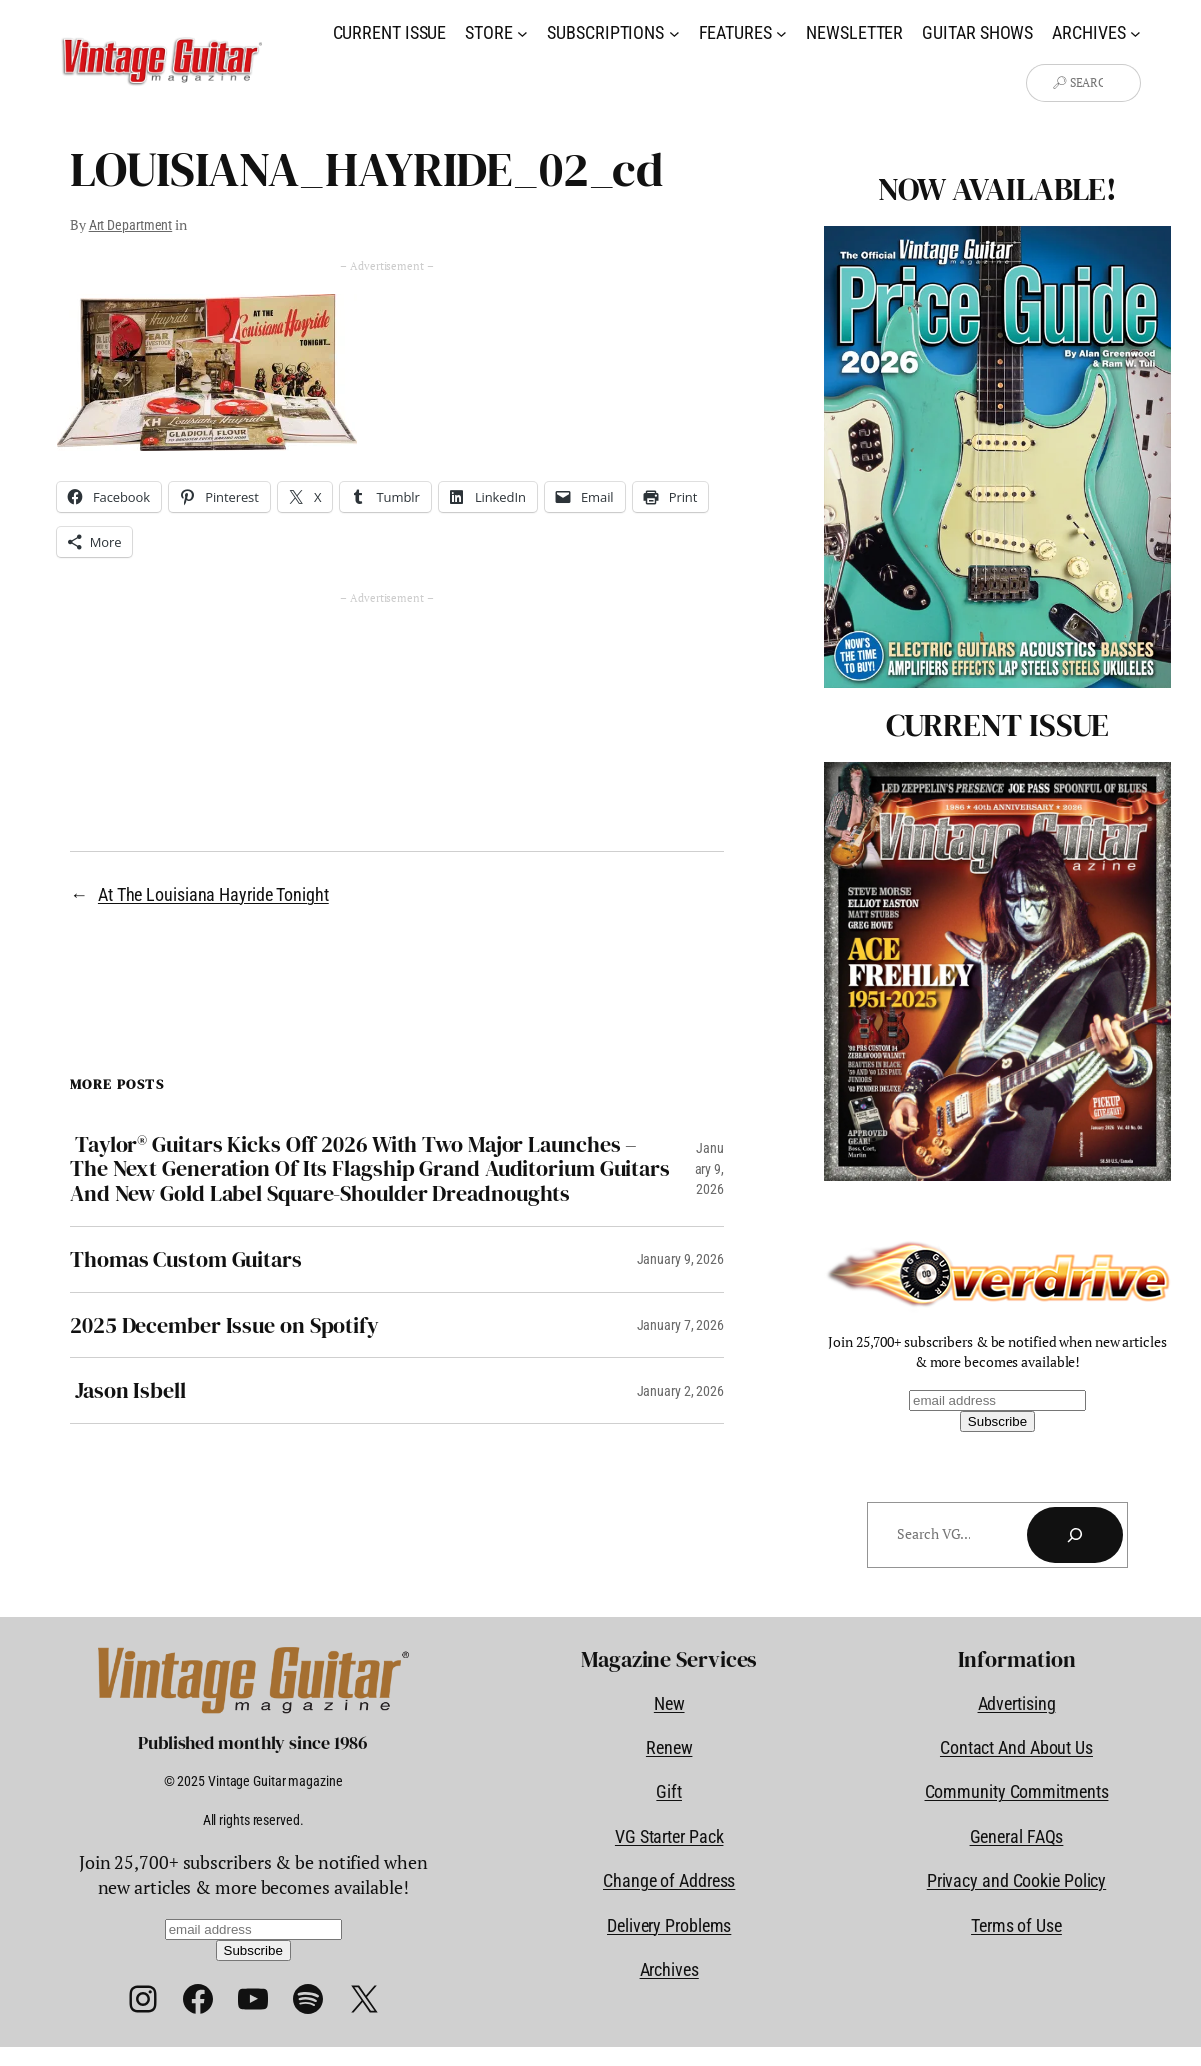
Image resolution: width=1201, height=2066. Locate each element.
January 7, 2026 (681, 1325)
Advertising (1017, 1703)
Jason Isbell (128, 1390)
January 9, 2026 (709, 1168)
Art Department (131, 225)
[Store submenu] (522, 32)
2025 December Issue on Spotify (224, 1325)
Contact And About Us (1016, 1747)
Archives (669, 1969)
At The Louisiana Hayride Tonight (213, 894)
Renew (669, 1747)
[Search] (1075, 1535)
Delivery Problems (669, 1925)
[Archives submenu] (1135, 32)
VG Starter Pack (669, 1836)
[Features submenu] (781, 32)
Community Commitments (1017, 1791)
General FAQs (1017, 1836)
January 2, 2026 (681, 1391)
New (669, 1703)
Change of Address (669, 1880)
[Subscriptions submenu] (674, 32)
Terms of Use (1016, 1925)
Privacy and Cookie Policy (1017, 1880)
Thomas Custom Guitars (186, 1259)
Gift (669, 1791)
